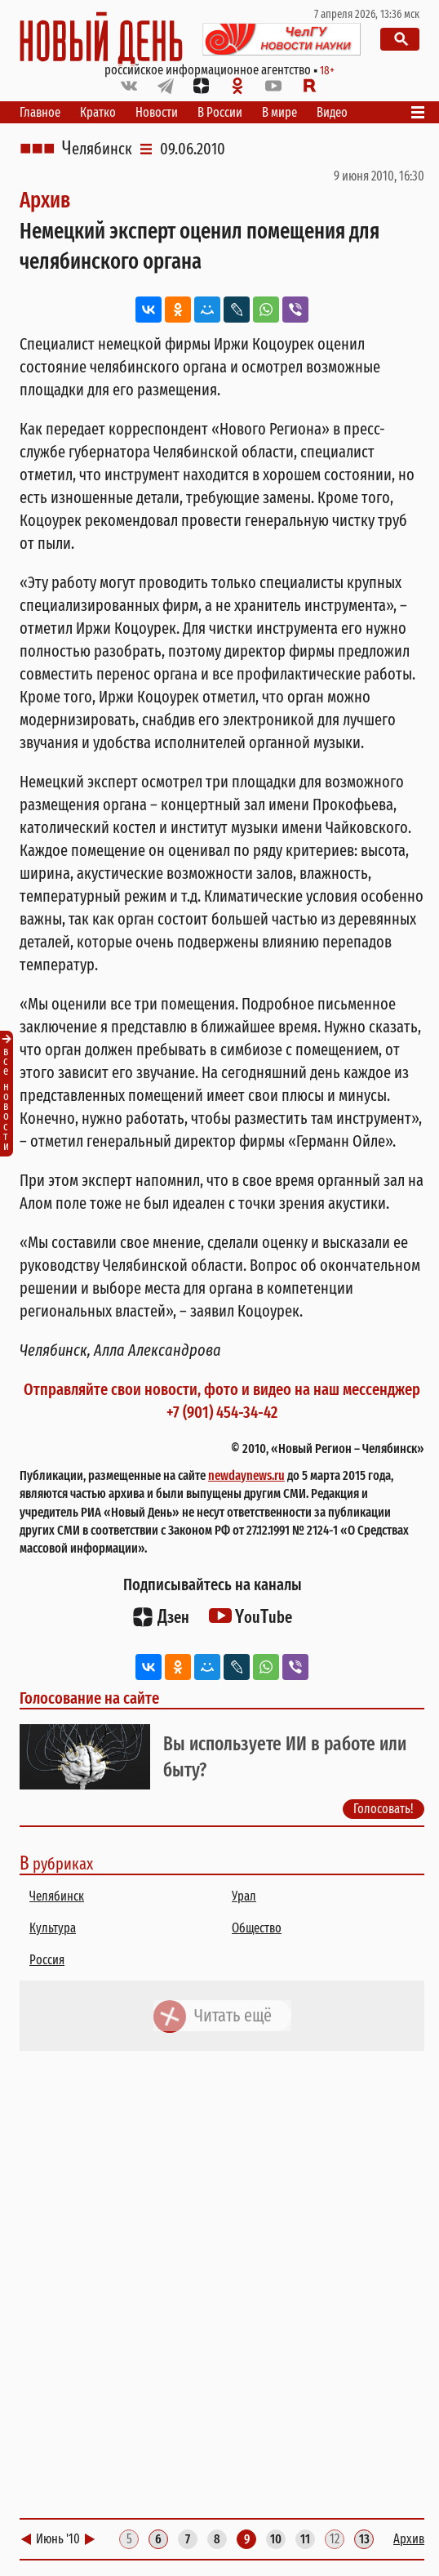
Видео (332, 112)
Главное (40, 112)
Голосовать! (383, 1808)
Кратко (98, 112)
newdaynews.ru (246, 1475)
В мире (279, 112)
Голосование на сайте (89, 1698)
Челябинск (97, 148)
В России (219, 112)
